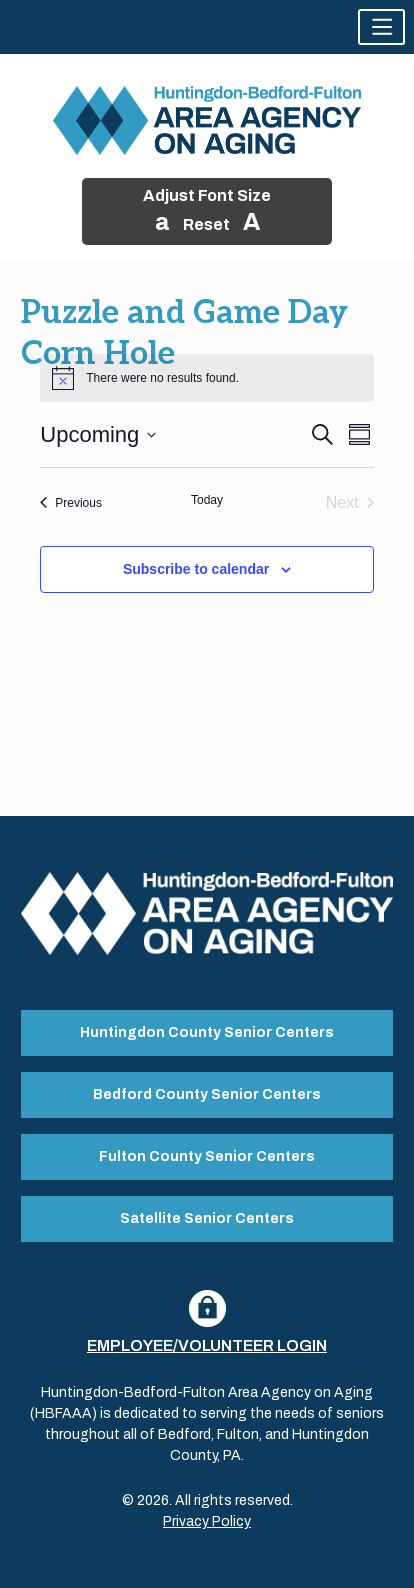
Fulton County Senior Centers (207, 1156)
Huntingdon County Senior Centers (207, 1032)
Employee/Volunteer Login (207, 1345)
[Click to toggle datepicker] (98, 434)
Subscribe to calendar (196, 569)
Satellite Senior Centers (207, 1218)
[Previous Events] (71, 503)
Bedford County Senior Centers (207, 1094)
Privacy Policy (207, 1521)
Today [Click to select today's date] (207, 500)
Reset (206, 224)
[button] (381, 27)
